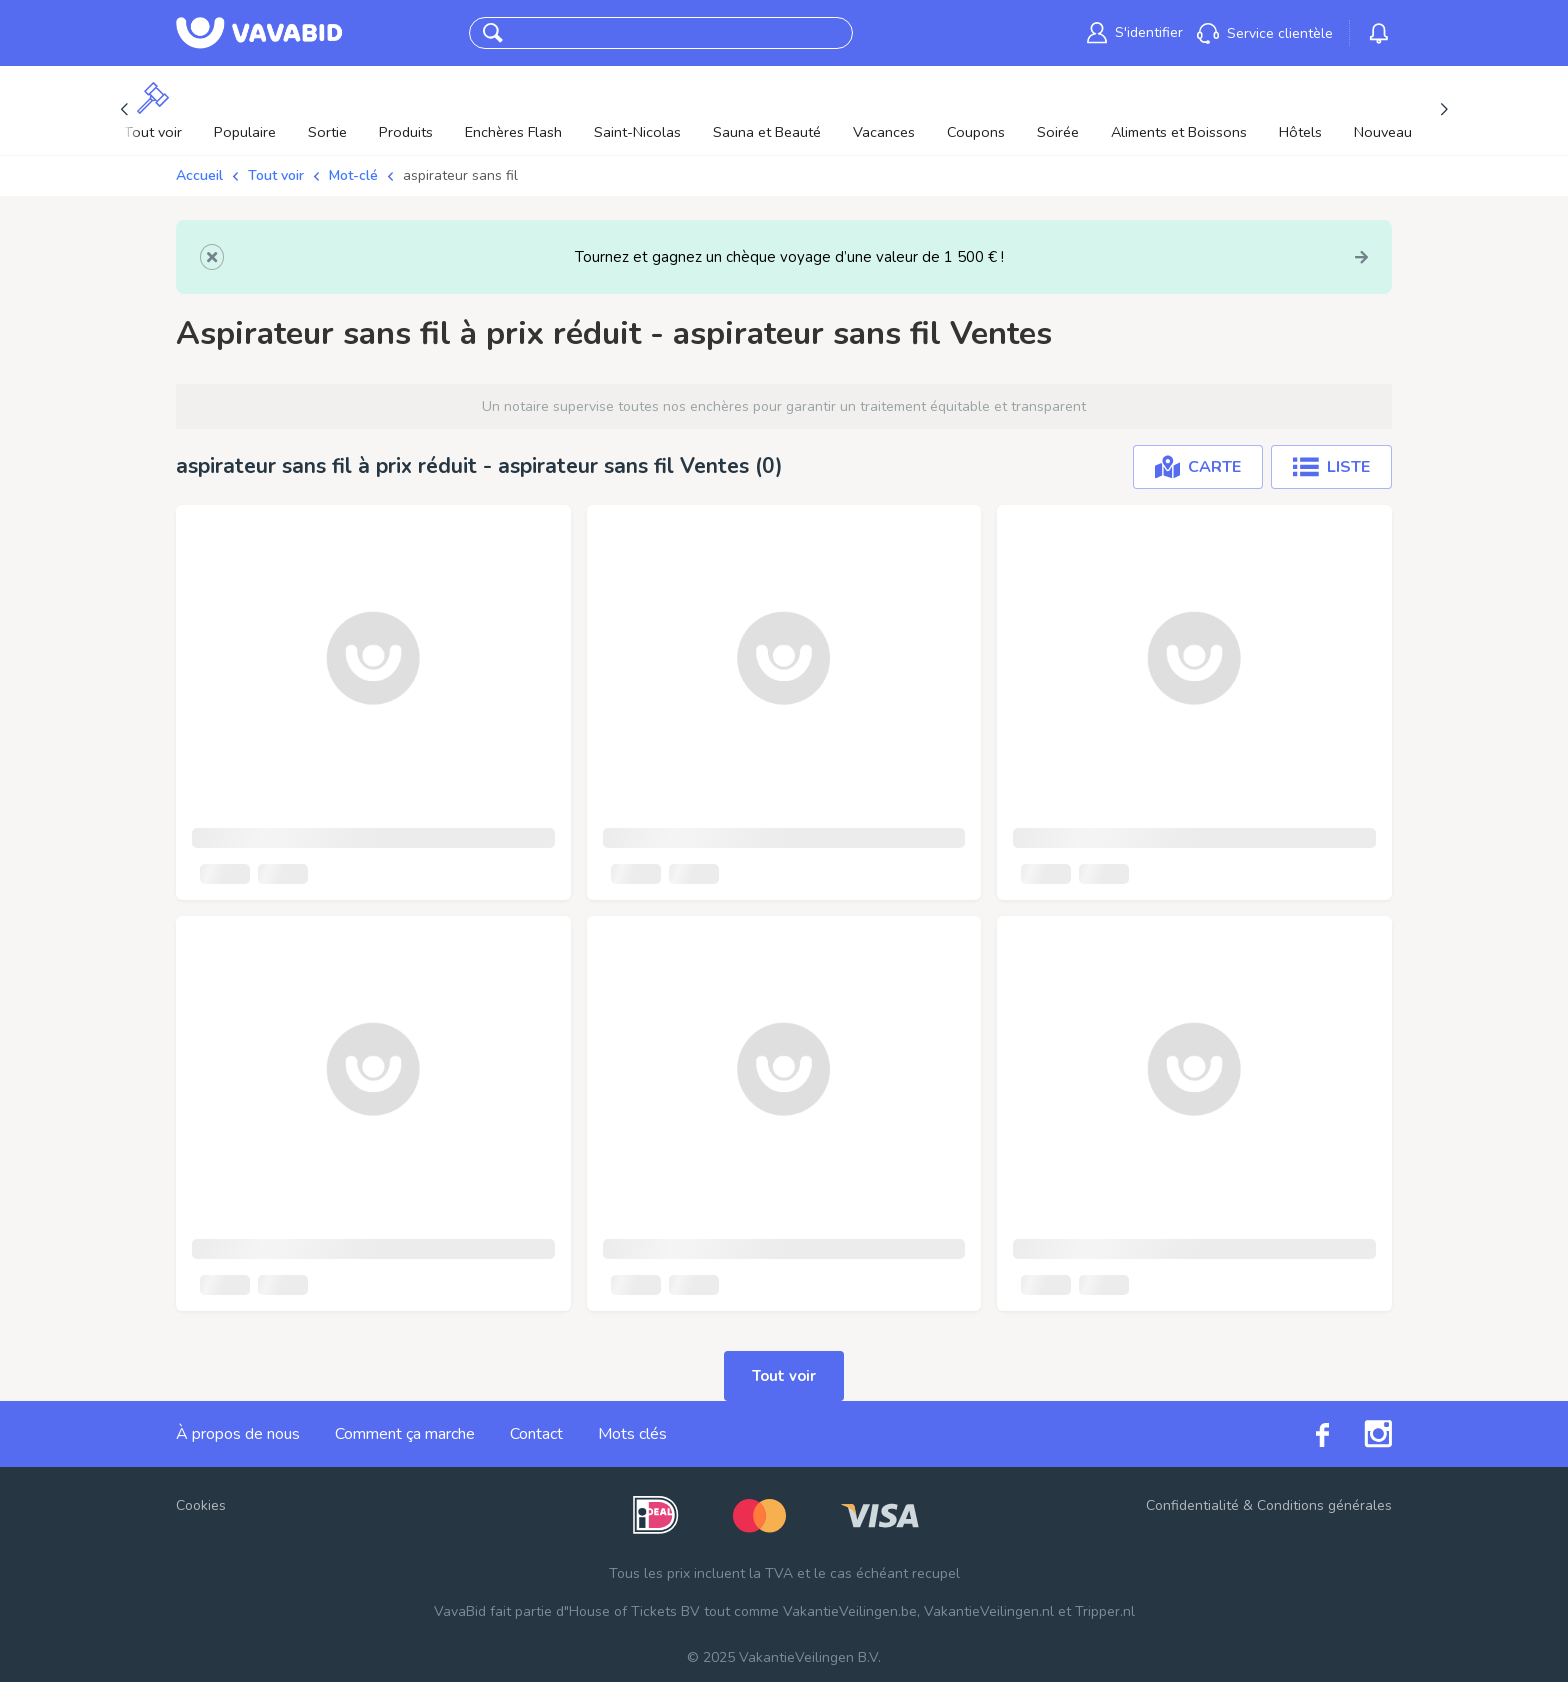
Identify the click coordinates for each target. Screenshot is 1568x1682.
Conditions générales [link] (1324, 1505)
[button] (493, 33)
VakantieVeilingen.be (850, 1611)
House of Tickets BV (634, 1611)
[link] (1135, 32)
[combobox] (641, 33)
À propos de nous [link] (238, 1434)
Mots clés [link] (632, 1434)
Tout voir (276, 175)
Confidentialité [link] (1192, 1505)
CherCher (807, 33)
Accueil (199, 175)
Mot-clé (353, 175)
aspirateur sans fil (460, 175)
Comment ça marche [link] (405, 1434)
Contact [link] (536, 1434)
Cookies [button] (201, 1505)
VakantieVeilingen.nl (989, 1611)
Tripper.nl (1105, 1611)
